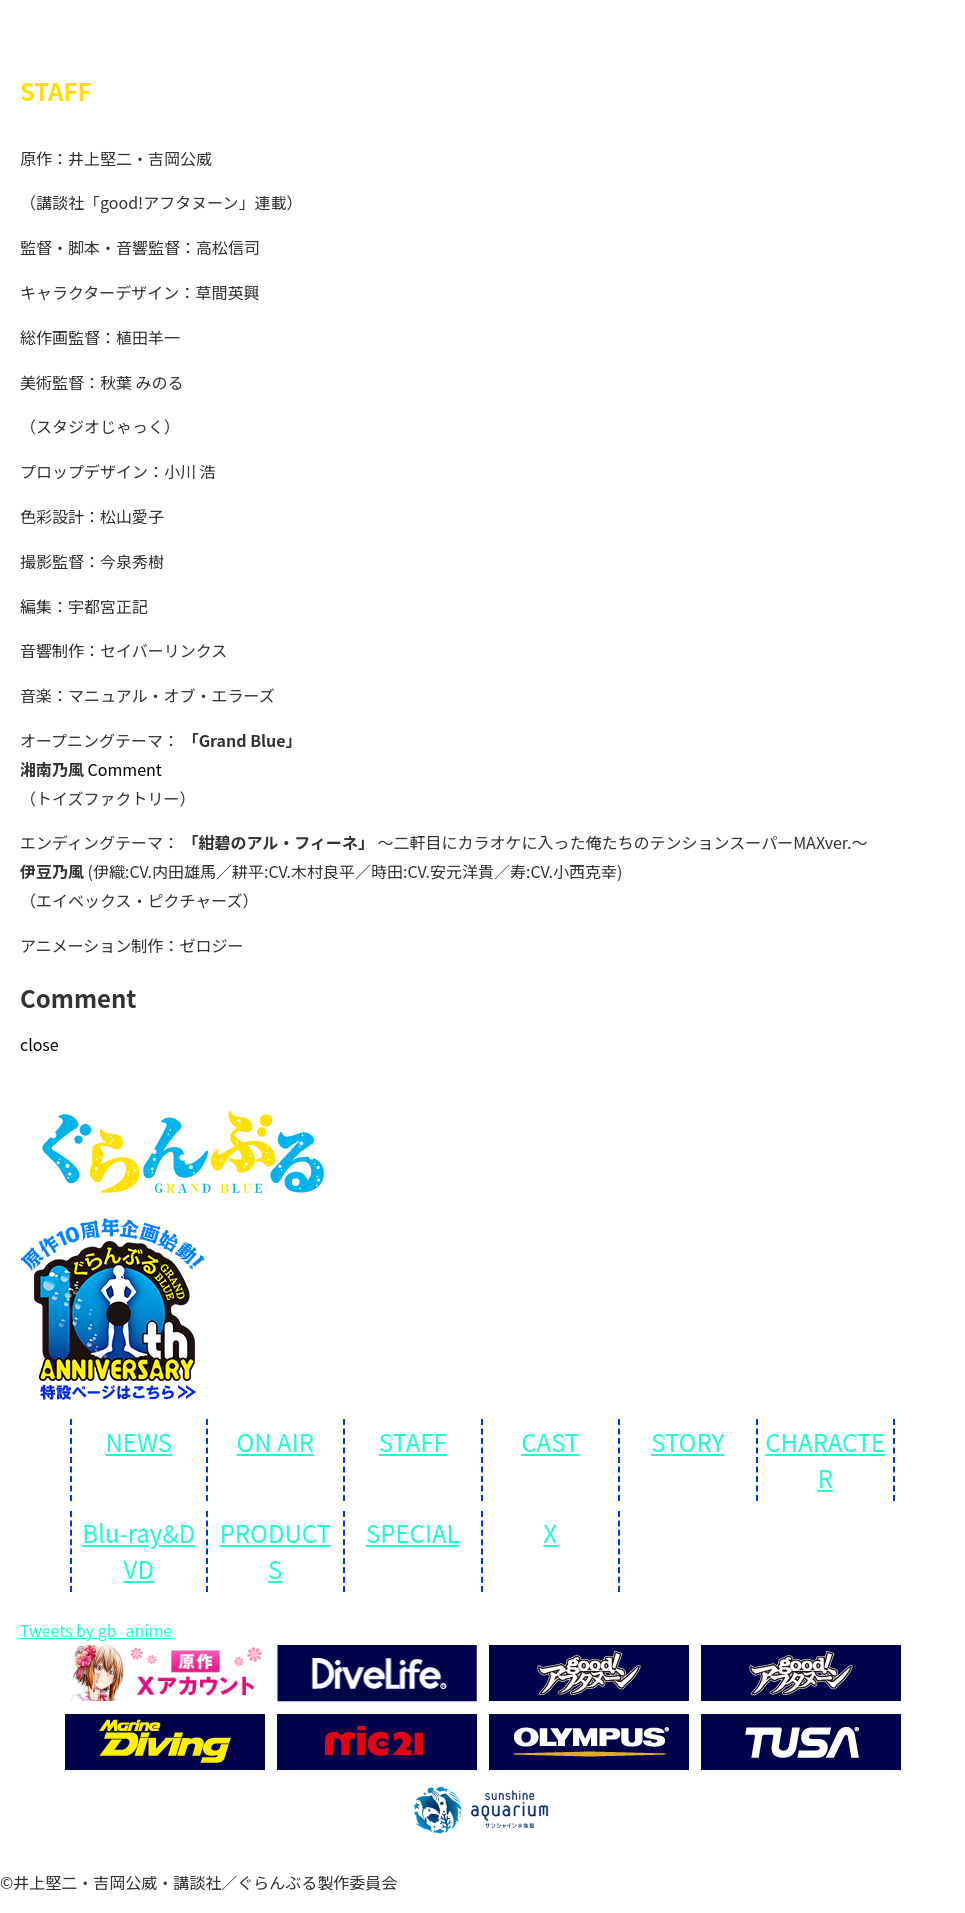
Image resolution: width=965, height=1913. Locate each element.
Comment (125, 769)
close (39, 1044)
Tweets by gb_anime (96, 1630)
